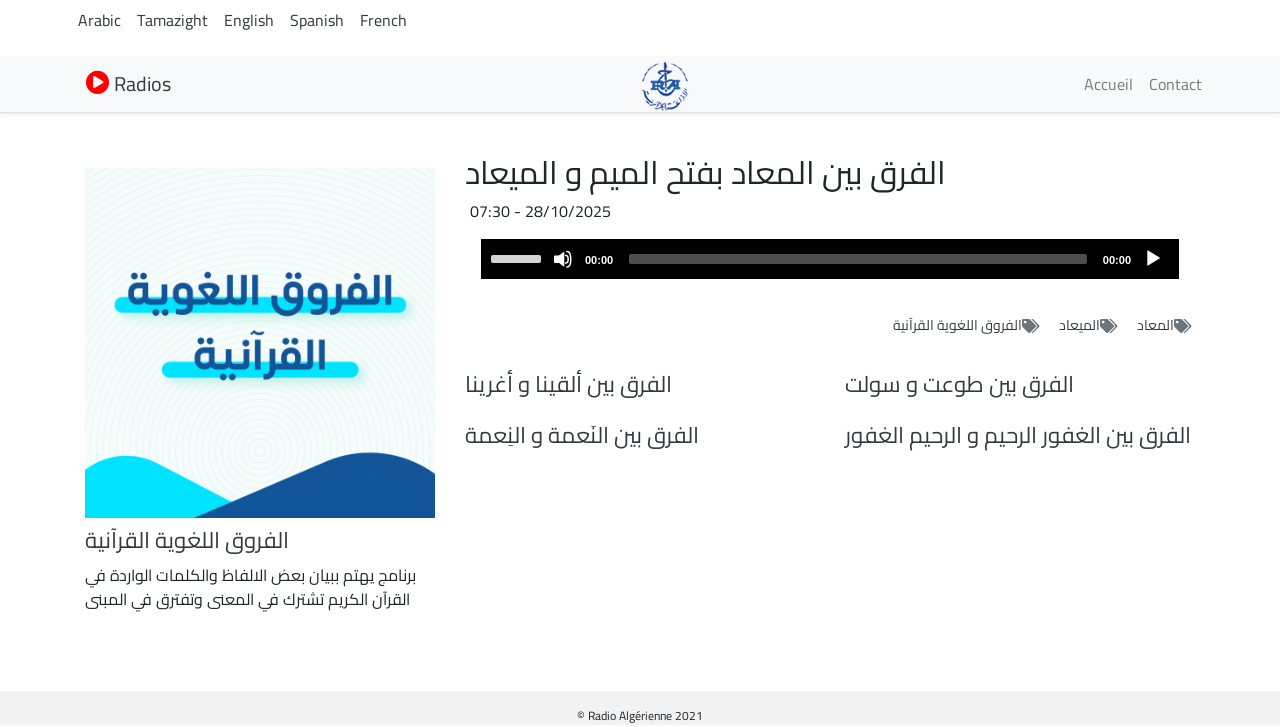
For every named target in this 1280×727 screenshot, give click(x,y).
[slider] (858, 259)
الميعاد (1079, 325)
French (383, 20)
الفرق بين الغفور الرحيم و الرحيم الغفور (1018, 435)
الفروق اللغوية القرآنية (957, 325)
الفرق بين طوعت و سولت (959, 384)
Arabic (99, 20)
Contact (1175, 84)
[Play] (1153, 259)
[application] (830, 259)
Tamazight (172, 20)
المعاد (1155, 325)
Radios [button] (128, 83)
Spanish (317, 20)
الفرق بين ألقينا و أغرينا (568, 384)
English (249, 20)
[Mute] (563, 259)
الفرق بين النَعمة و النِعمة (582, 435)
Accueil (1108, 84)
